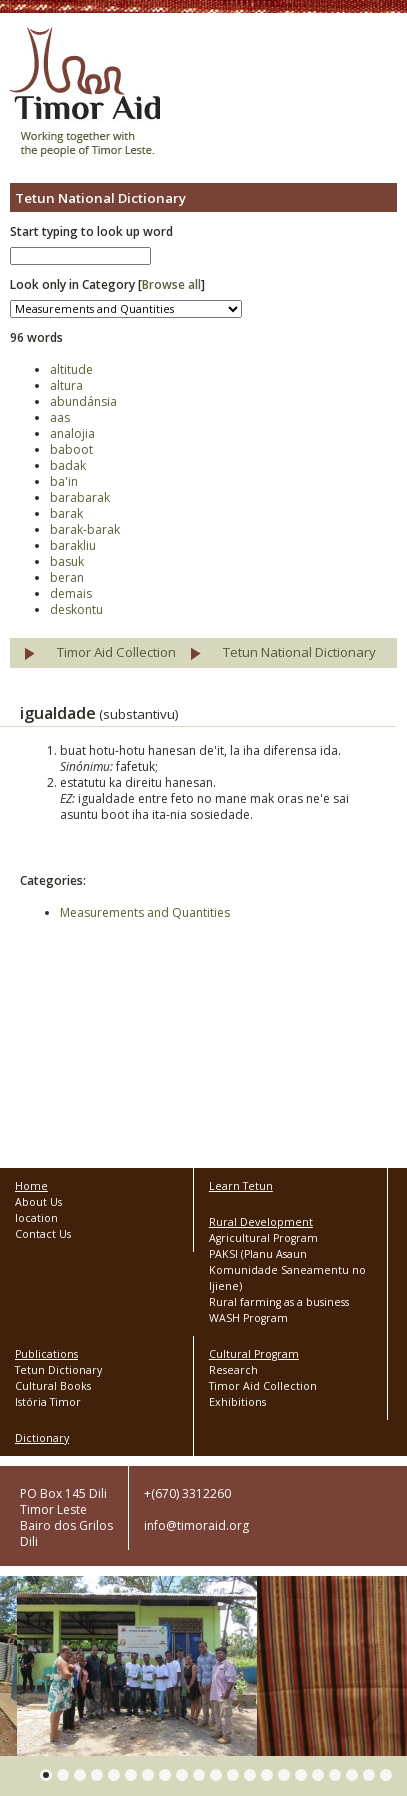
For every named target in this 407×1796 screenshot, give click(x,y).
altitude (71, 369)
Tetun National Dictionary (299, 652)
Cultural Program (254, 1354)
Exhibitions (237, 1402)
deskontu (76, 609)
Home (31, 1186)
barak (66, 513)
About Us (38, 1202)
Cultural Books (53, 1386)
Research (233, 1370)
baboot (71, 449)
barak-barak (85, 529)
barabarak (80, 497)
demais (71, 593)
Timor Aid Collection (116, 652)
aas (60, 417)
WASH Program (248, 1318)
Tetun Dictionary (58, 1370)
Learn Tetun (241, 1186)
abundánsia (83, 401)
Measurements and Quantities (145, 912)
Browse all (171, 284)
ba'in (64, 481)
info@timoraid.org (196, 1525)
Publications (46, 1354)
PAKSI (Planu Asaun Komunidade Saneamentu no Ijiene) (287, 1270)
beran (67, 577)
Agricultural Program (263, 1238)
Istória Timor (48, 1402)
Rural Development (261, 1222)
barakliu (73, 545)
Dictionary (42, 1438)
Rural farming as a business (279, 1302)
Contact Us (43, 1234)
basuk (67, 561)
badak (68, 465)
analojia (72, 433)
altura (66, 385)
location (36, 1218)
